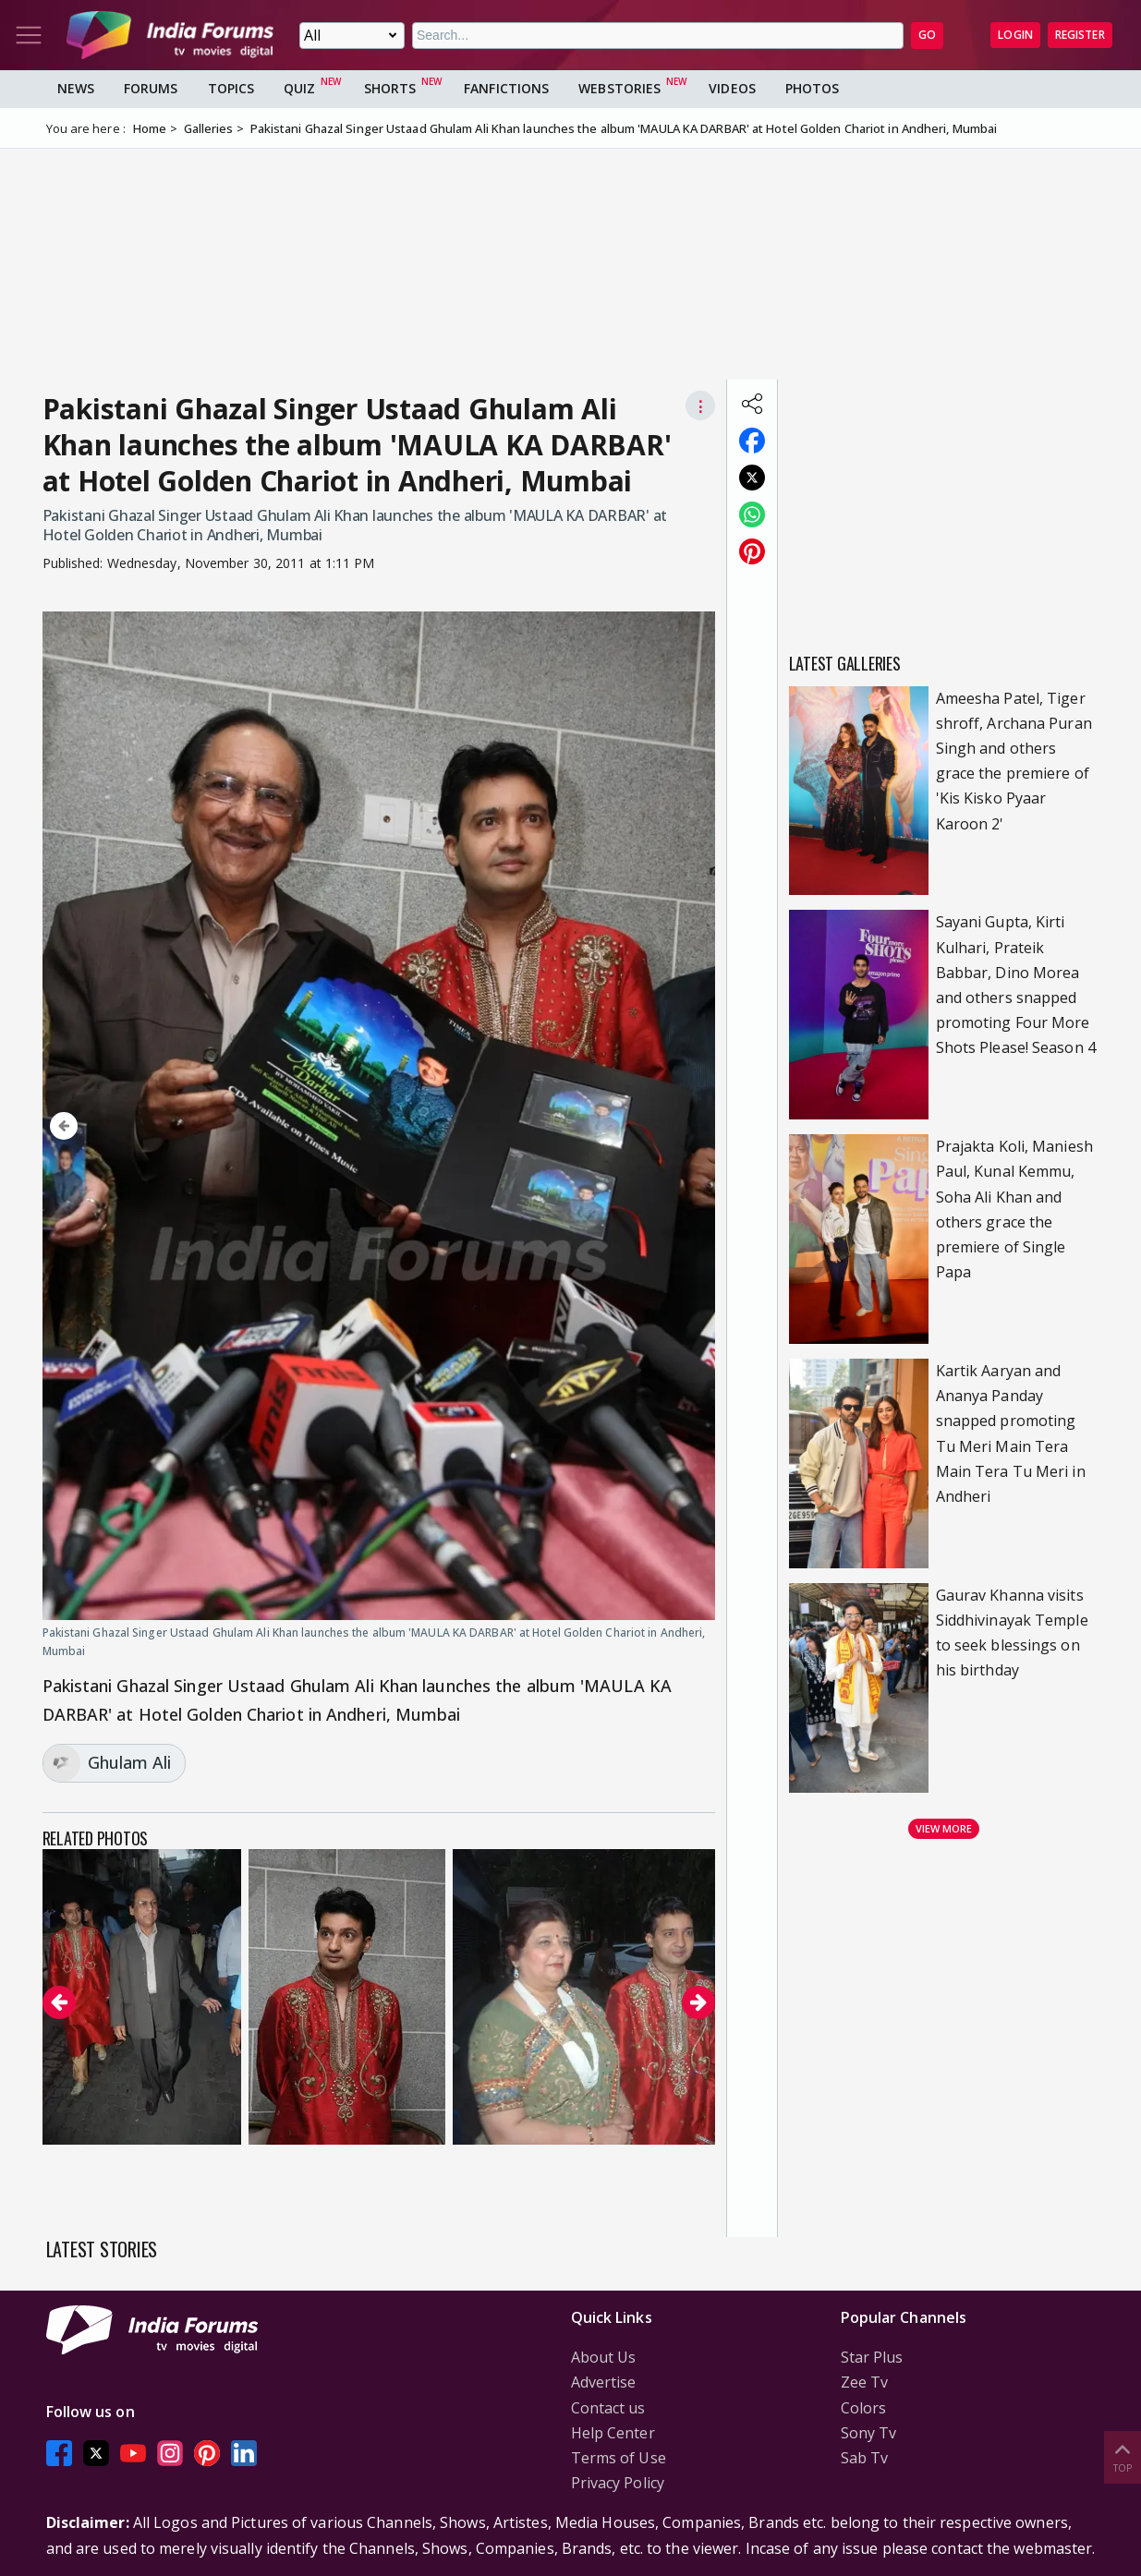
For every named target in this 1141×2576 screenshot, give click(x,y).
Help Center (613, 2433)
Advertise (604, 2382)
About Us (604, 2357)
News (75, 88)
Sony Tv (869, 2433)
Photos (812, 88)
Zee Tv (865, 2382)
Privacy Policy (617, 2483)
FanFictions (506, 88)
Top (1122, 2456)
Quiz (299, 88)
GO (927, 34)
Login (1015, 34)
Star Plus (872, 2357)
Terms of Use (618, 2458)
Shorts (390, 88)
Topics (231, 88)
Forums (151, 88)
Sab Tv (865, 2458)
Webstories (619, 88)
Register (1080, 34)
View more (944, 1828)
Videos (732, 88)
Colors (864, 2408)
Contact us (608, 2408)
